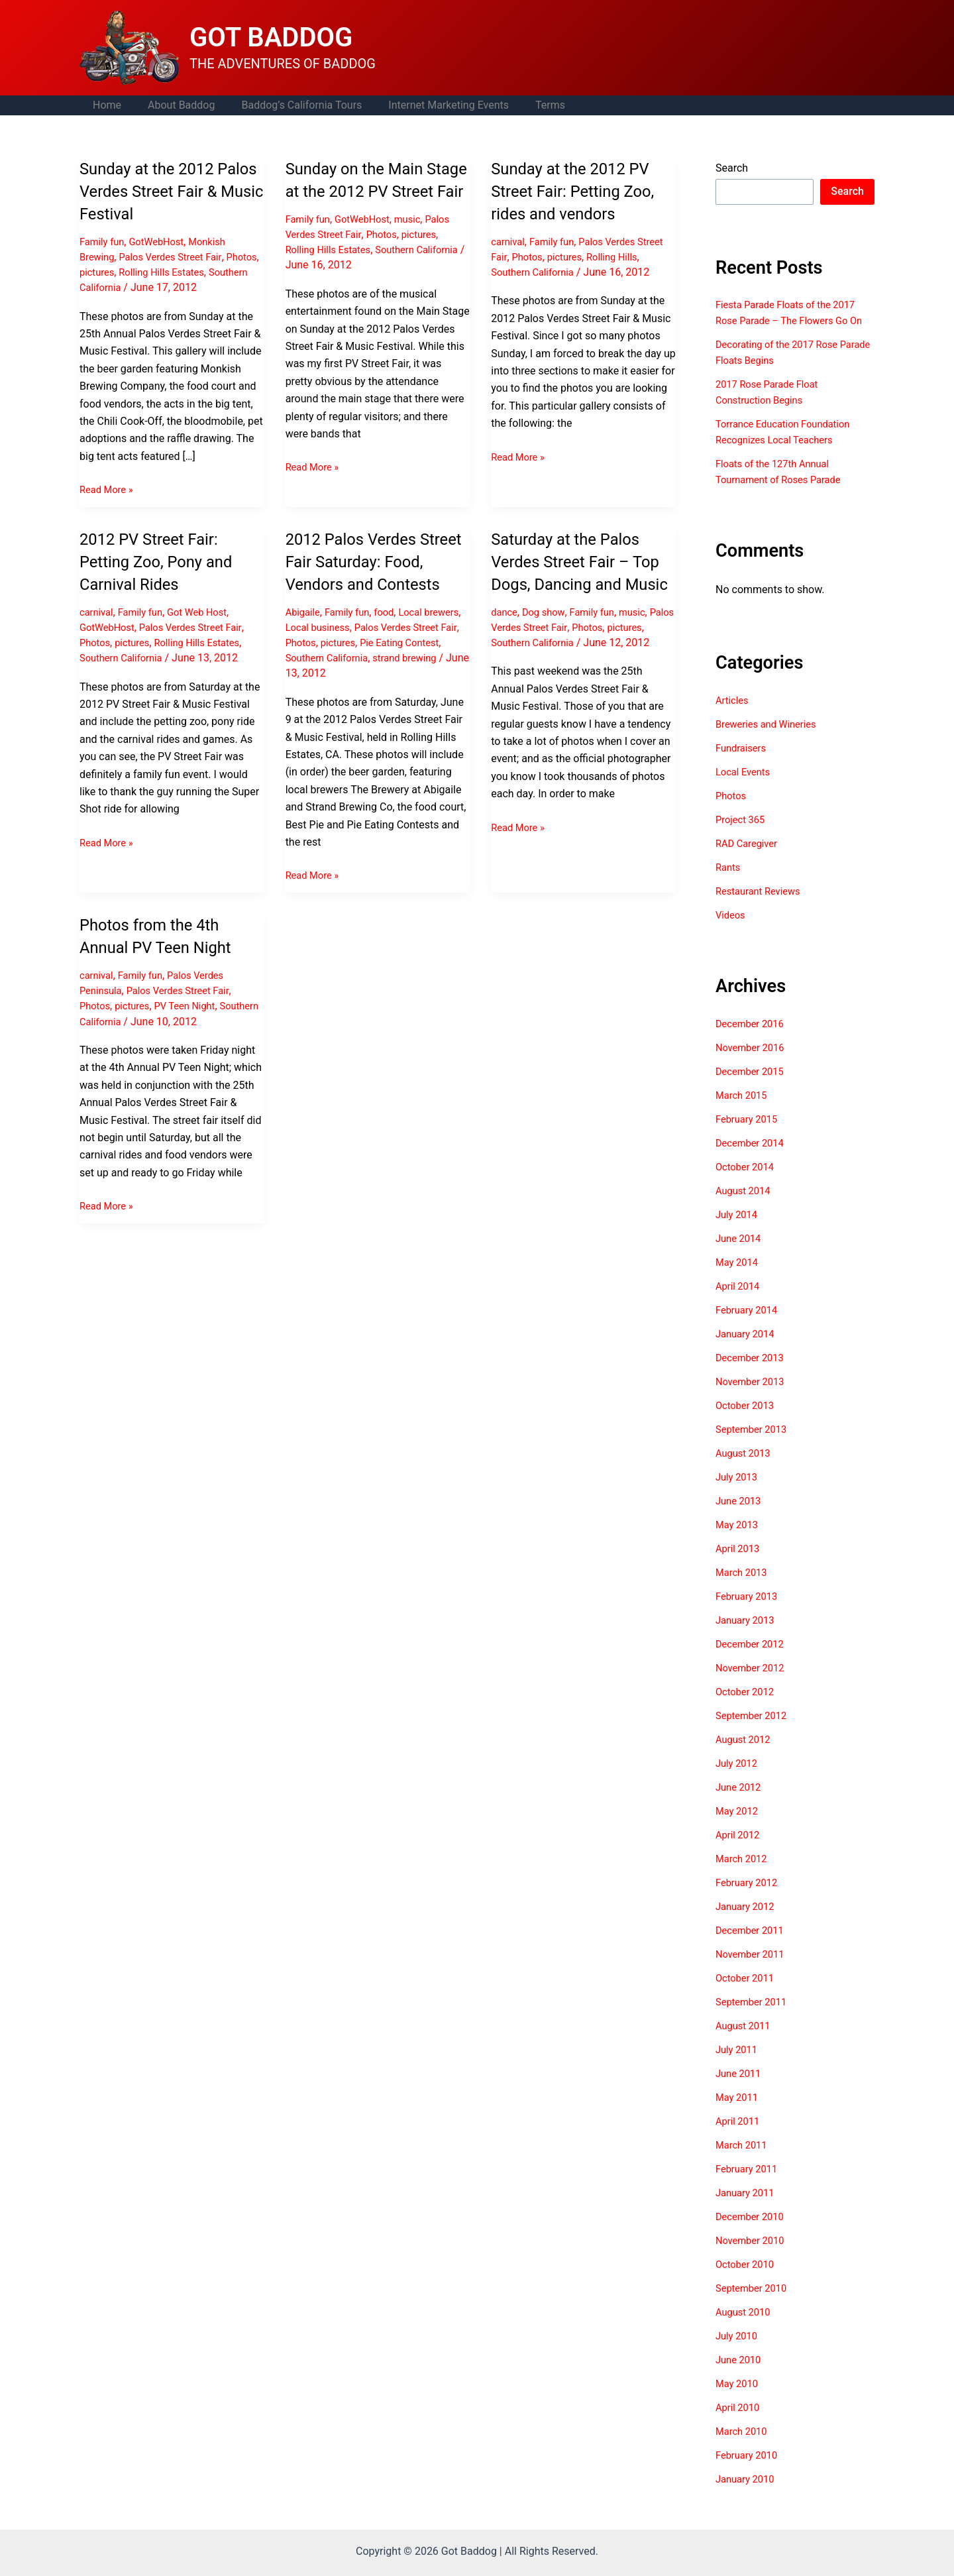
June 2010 (740, 2375)
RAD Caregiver (749, 859)
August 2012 (745, 1755)
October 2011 (747, 1994)
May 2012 (739, 1826)
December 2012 (753, 1659)
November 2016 (753, 1063)
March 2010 (744, 2447)
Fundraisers (743, 763)
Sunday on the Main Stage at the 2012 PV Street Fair (366, 190)
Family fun (104, 241)
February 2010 (749, 2471)
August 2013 (745, 1469)
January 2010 (748, 2495)
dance (505, 634)
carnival (509, 241)
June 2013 (740, 1516)
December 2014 (753, 1158)
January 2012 (748, 1922)
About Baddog (173, 105)
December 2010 (753, 2232)
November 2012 (753, 1683)
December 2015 (753, 1087)
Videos (732, 930)
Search (732, 168)
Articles (733, 716)
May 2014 (739, 1278)
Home (104, 105)
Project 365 (742, 835)
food (392, 634)
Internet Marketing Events (430, 105)
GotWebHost (163, 241)
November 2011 (753, 1970)
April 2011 (740, 2137)
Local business (363, 650)
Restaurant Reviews (762, 907)
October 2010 (747, 2280)
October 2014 (747, 1182)
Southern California (125, 287)
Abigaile (304, 634)
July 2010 (738, 2351)
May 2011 (739, 2113)
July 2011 (738, 2065)
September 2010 (755, 2304)
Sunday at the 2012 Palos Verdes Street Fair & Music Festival (171, 190)
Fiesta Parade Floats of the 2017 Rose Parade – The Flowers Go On (792, 320)
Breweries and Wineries (770, 740)
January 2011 (748, 2208)
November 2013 (753, 1397)
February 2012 (749, 1898)
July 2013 (738, 1492)
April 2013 (740, 1564)
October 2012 (747, 1707)
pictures (137, 272)
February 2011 (749, 2184)
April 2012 (740, 1850)
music (417, 241)
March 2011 (744, 2161)
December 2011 (753, 1946)
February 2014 (749, 1325)
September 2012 (755, 1731)
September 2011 (755, 2017)
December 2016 (753, 1039)
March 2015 (744, 1111)
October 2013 (747, 1421)
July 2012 (738, 1779)
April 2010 (740, 2423)
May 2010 (739, 2399)
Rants (729, 883)
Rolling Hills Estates (207, 272)
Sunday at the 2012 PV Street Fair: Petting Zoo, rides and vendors (580, 190)
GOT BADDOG (270, 37)
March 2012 (744, 1874)
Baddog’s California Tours (288, 105)
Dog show (548, 634)
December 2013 (753, 1373)
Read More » (109, 489)
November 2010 (753, 2256)
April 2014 (740, 1302)
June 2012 (740, 1803)
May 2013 (739, 1540)
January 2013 (748, 1636)
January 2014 (748, 1349)
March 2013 (744, 1588)
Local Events (745, 787)
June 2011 (740, 2089)
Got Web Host (207, 612)
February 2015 (749, 1135)
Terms (526, 105)
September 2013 (755, 1445)
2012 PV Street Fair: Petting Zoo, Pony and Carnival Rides (163, 561)
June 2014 (740, 1254)
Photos (96, 272)
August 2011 (745, 2041)
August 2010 (745, 2328)
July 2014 (738, 1230)
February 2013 (749, 1612)
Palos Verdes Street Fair (179, 257)
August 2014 (745, 1206)
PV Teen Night (193, 1028)
